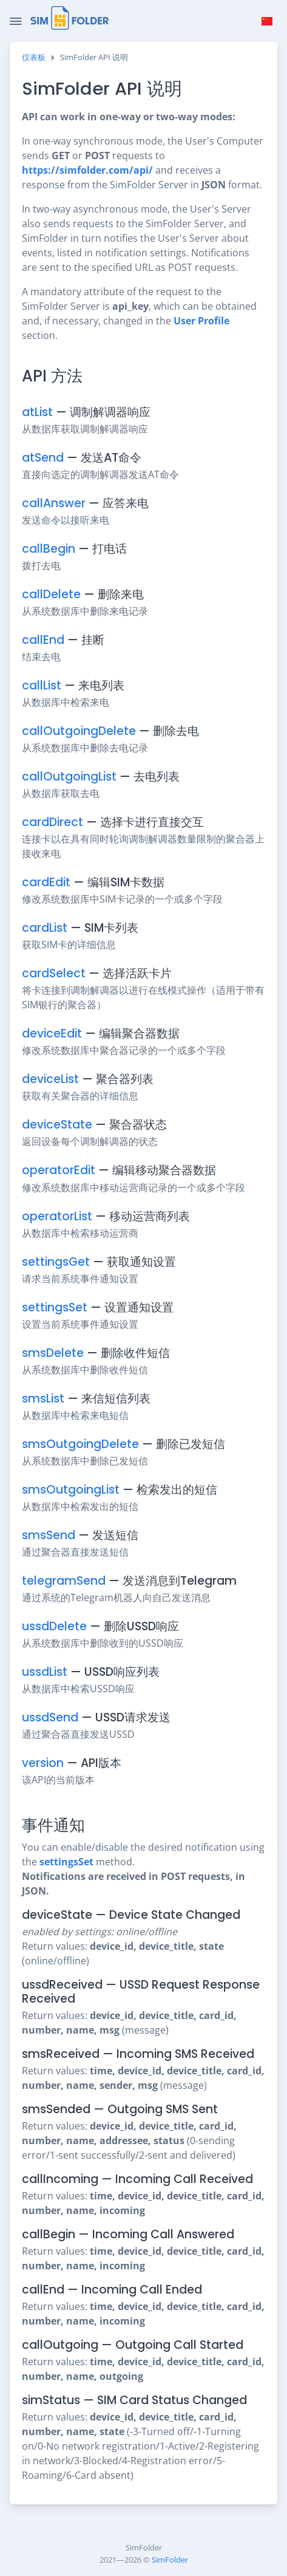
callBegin (48, 549)
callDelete (51, 594)
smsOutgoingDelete (80, 1444)
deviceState (57, 1124)
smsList (43, 1398)
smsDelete (53, 1353)
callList (41, 685)
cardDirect (52, 822)
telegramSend (64, 1581)
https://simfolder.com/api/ (87, 170)
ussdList (44, 1672)
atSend (43, 457)
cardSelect (54, 973)
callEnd (43, 640)
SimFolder (170, 2559)
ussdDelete (54, 1626)
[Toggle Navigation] (16, 21)
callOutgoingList (69, 776)
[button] (267, 21)
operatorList (57, 1216)
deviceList (50, 1079)
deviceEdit (52, 1033)
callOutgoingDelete (79, 731)
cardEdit (46, 882)
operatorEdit (58, 1170)
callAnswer (54, 503)
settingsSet (54, 1307)
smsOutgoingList (71, 1489)
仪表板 (34, 57)
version (43, 1763)
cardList (44, 928)
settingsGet (56, 1262)
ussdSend (50, 1717)
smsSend (48, 1535)
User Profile (201, 320)
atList (37, 412)
